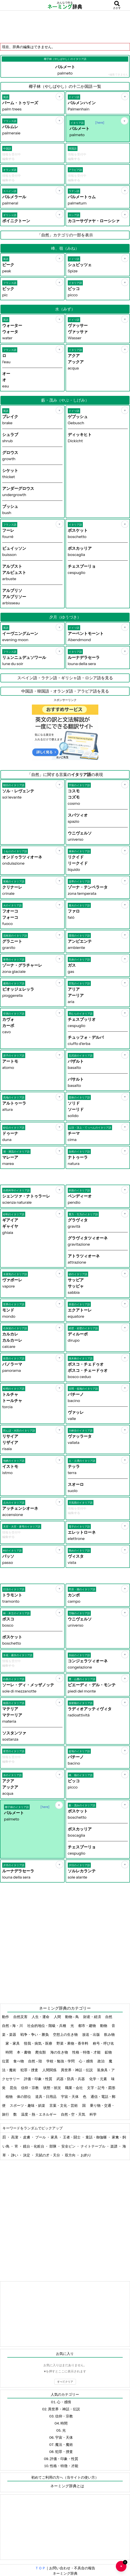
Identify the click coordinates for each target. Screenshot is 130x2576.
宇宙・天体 (70, 2096)
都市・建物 (87, 2025)
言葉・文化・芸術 (63, 2105)
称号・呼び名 (103, 2043)
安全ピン (68, 2146)
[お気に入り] (59, 96)
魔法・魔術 (64, 2444)
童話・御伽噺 (96, 2137)
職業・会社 (74, 2087)
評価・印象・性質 (38, 2079)
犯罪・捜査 (29, 2070)
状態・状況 (52, 2087)
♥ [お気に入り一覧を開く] (123, 2564)
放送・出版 (91, 2034)
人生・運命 (41, 2016)
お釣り (86, 2155)
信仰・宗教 (30, 2087)
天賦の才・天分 (48, 2155)
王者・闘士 (72, 2137)
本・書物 (24, 2052)
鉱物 (109, 2052)
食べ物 (19, 2061)
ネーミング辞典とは (67, 2486)
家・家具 (13, 2043)
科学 (93, 2114)
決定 (27, 2155)
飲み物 (109, 2034)
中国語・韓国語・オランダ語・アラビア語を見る (65, 691)
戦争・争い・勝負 (34, 2034)
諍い (15, 2155)
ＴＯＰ (40, 2568)
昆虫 (13, 2087)
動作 (6, 2016)
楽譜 (114, 2146)
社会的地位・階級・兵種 (47, 2025)
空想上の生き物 (65, 2034)
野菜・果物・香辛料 (72, 2043)
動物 (104, 2025)
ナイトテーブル (93, 2146)
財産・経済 (92, 2016)
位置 (6, 2061)
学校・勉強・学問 (60, 2061)
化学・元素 (98, 2079)
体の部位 (24, 2096)
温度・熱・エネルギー (39, 2114)
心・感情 (86, 2061)
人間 (58, 2016)
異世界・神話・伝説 (77, 2070)
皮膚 (27, 2137)
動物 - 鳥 (72, 2016)
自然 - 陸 (35, 2061)
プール (41, 2137)
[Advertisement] (65, 27)
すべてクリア (65, 2381)
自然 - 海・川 (13, 2025)
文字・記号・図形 (101, 2087)
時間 (9, 2052)
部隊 (53, 2146)
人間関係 (49, 2070)
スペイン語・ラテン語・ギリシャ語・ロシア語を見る (65, 677)
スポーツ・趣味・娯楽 (28, 2105)
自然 (109, 2016)
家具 (54, 2137)
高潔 (15, 2137)
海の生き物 (59, 2052)
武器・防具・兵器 (70, 2079)
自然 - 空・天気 (73, 2114)
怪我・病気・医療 (38, 2043)
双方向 (70, 2155)
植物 (9, 2096)
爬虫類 (41, 2052)
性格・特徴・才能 (86, 2052)
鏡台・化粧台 (34, 2146)
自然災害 (20, 2016)
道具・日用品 (46, 2096)
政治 (101, 2061)
